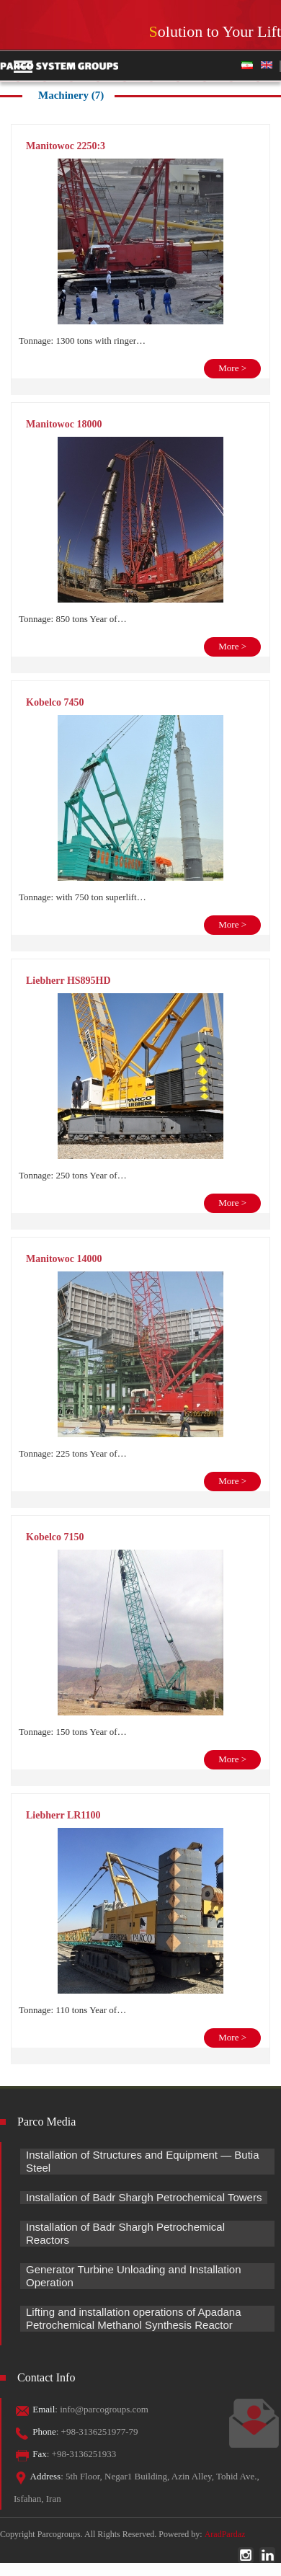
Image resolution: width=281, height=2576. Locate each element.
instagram (246, 2555)
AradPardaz (225, 2534)
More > (232, 368)
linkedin (267, 2555)
